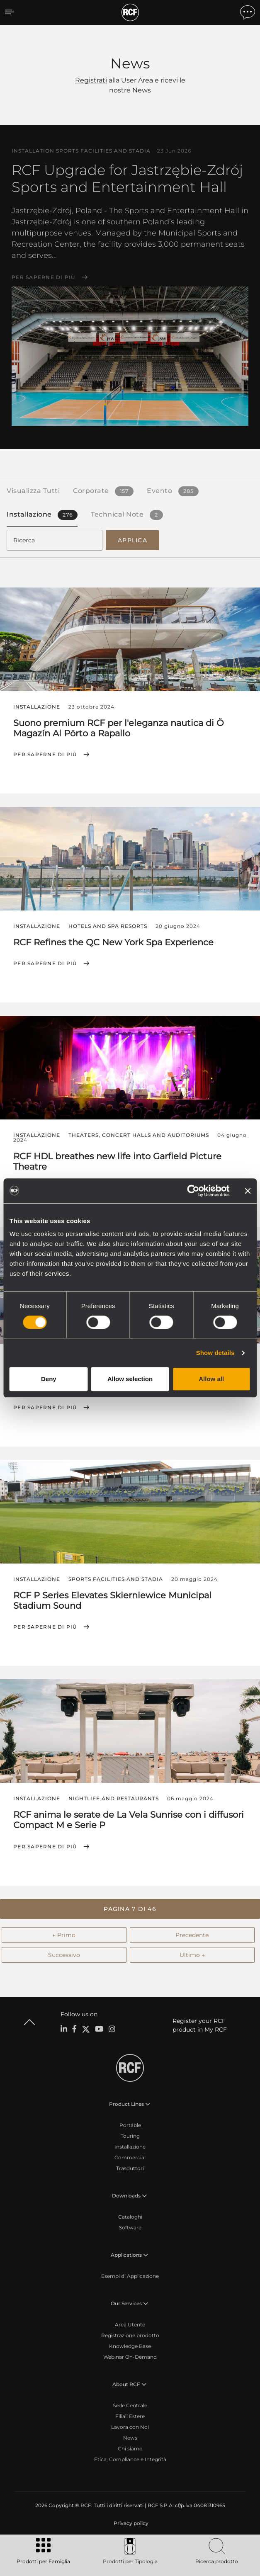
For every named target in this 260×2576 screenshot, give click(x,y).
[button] (130, 1909)
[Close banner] (247, 1191)
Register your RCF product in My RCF (200, 2025)
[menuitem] (130, 2523)
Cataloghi (130, 2217)
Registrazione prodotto (130, 2335)
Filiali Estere (130, 2416)
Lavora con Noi (130, 2427)
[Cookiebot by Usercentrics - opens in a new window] (193, 1191)
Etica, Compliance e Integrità (130, 2459)
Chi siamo (130, 2448)
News (130, 2438)
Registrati (91, 80)
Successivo (64, 1955)
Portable (130, 2125)
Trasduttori (130, 2168)
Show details (215, 1352)
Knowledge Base (130, 2346)
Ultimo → (192, 1955)
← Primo (63, 1935)
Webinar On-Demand (130, 2357)
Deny (48, 1378)
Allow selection (130, 1378)
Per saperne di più (43, 277)
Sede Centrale (130, 2405)
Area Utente (130, 2324)
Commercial (130, 2157)
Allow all (211, 1378)
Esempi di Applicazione (130, 2276)
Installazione (130, 2147)
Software (130, 2227)
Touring (130, 2136)
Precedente (192, 1935)
